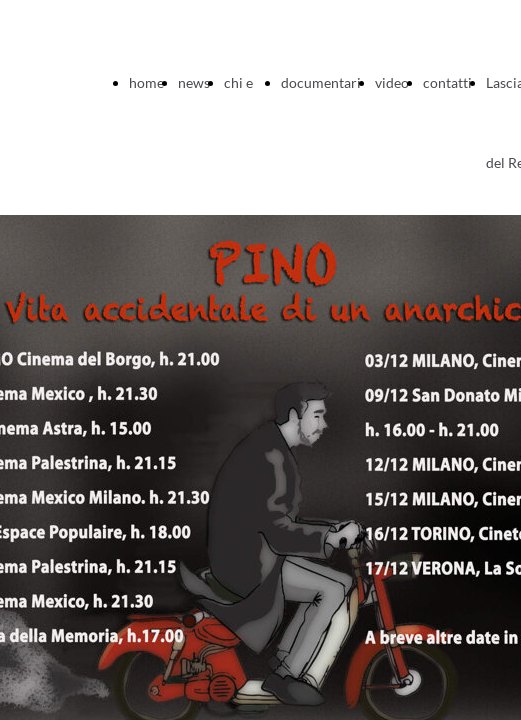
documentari (321, 82)
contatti (447, 82)
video (392, 82)
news (194, 82)
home (146, 82)
